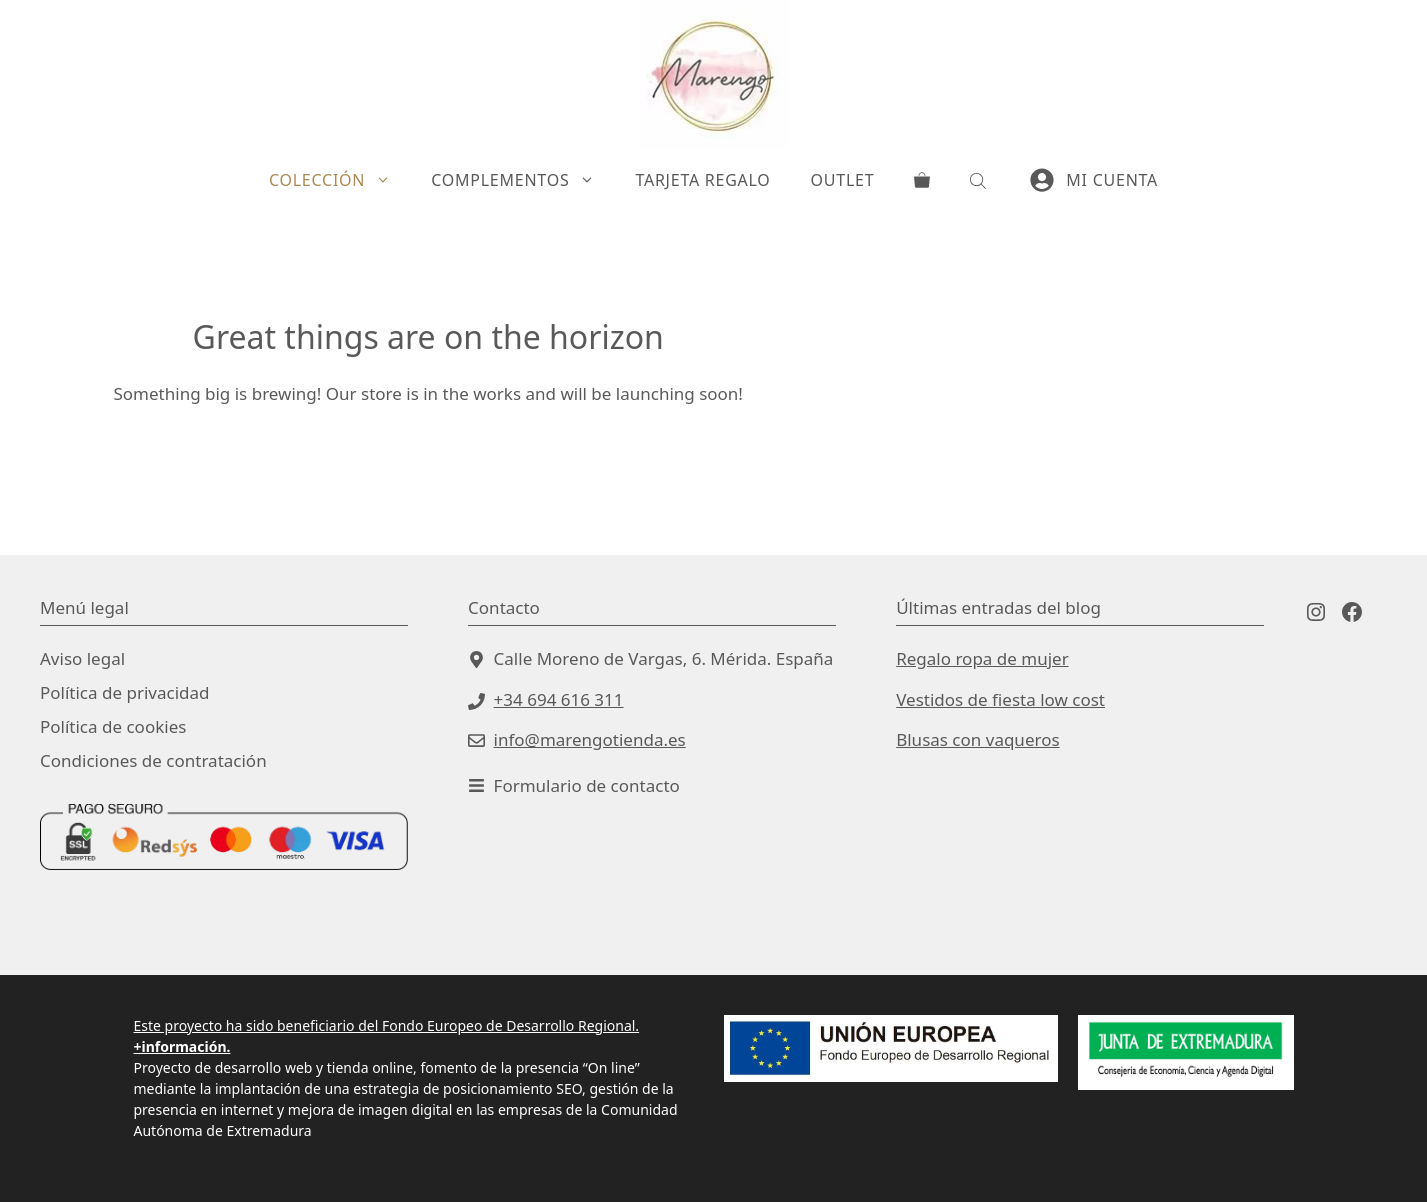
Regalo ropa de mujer (982, 658)
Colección (340, 180)
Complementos (523, 180)
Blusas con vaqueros (977, 739)
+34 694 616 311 (559, 699)
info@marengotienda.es (590, 739)
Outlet (843, 180)
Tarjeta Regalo (702, 180)
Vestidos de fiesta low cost (1000, 699)
